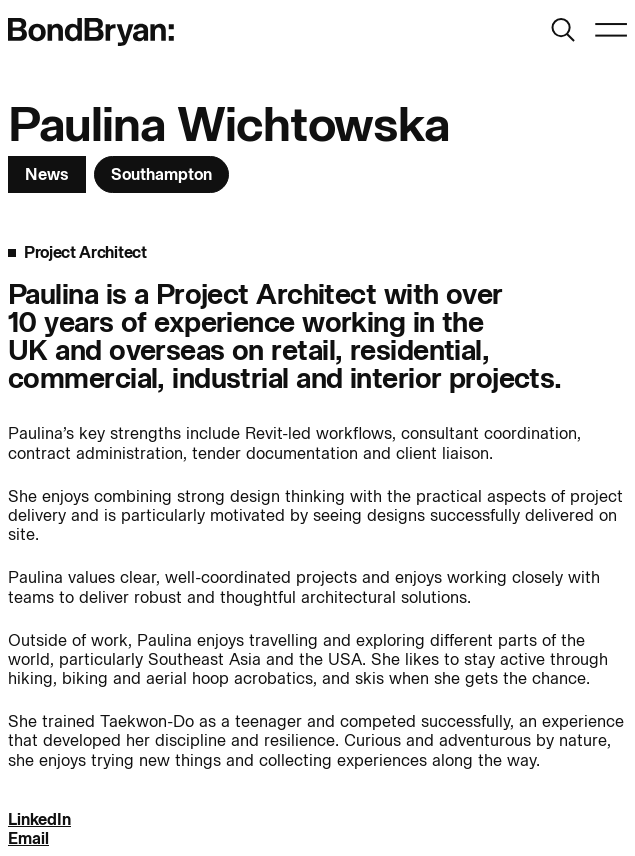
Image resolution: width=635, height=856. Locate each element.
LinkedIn (39, 819)
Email (28, 838)
